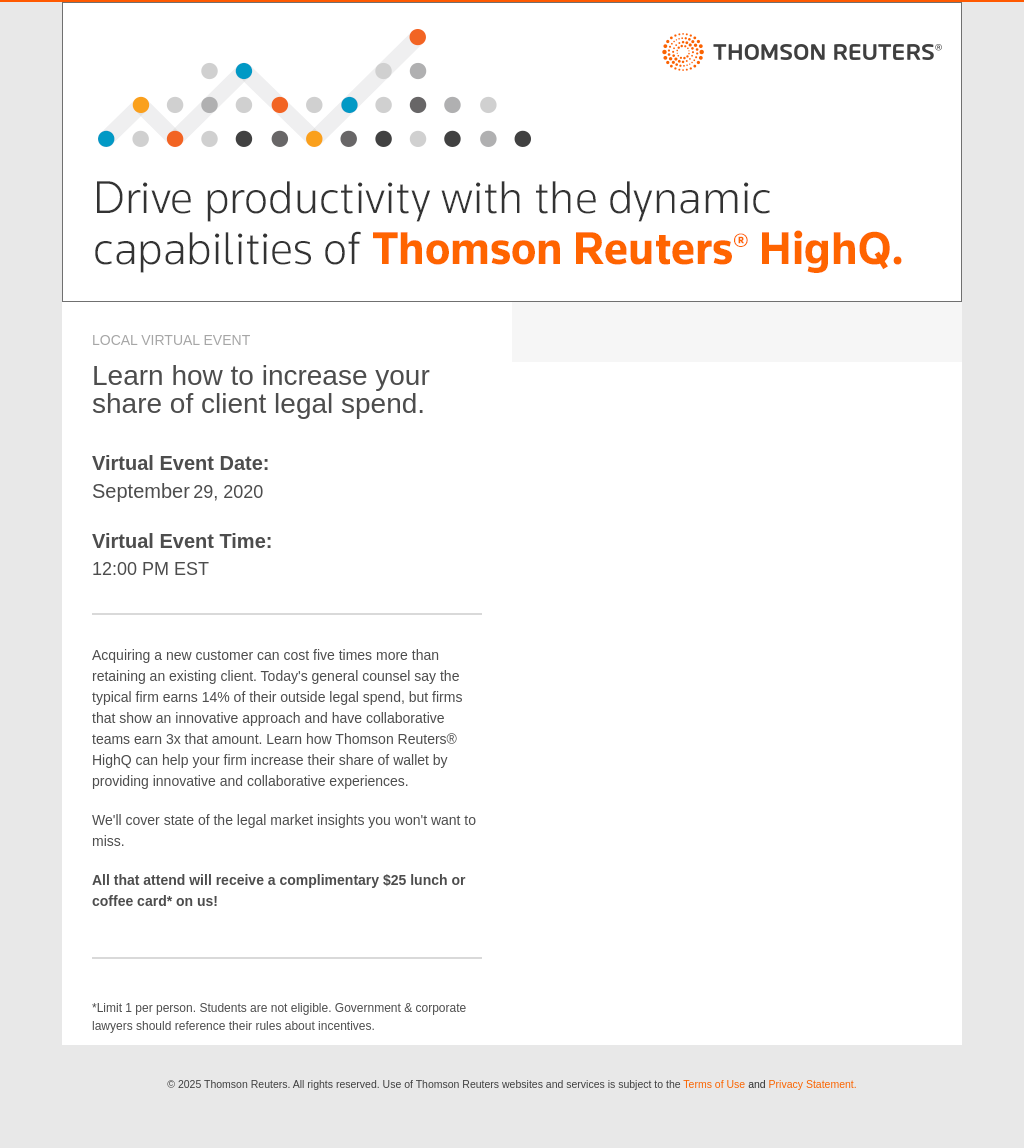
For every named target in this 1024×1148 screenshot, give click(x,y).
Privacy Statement (811, 1084)
